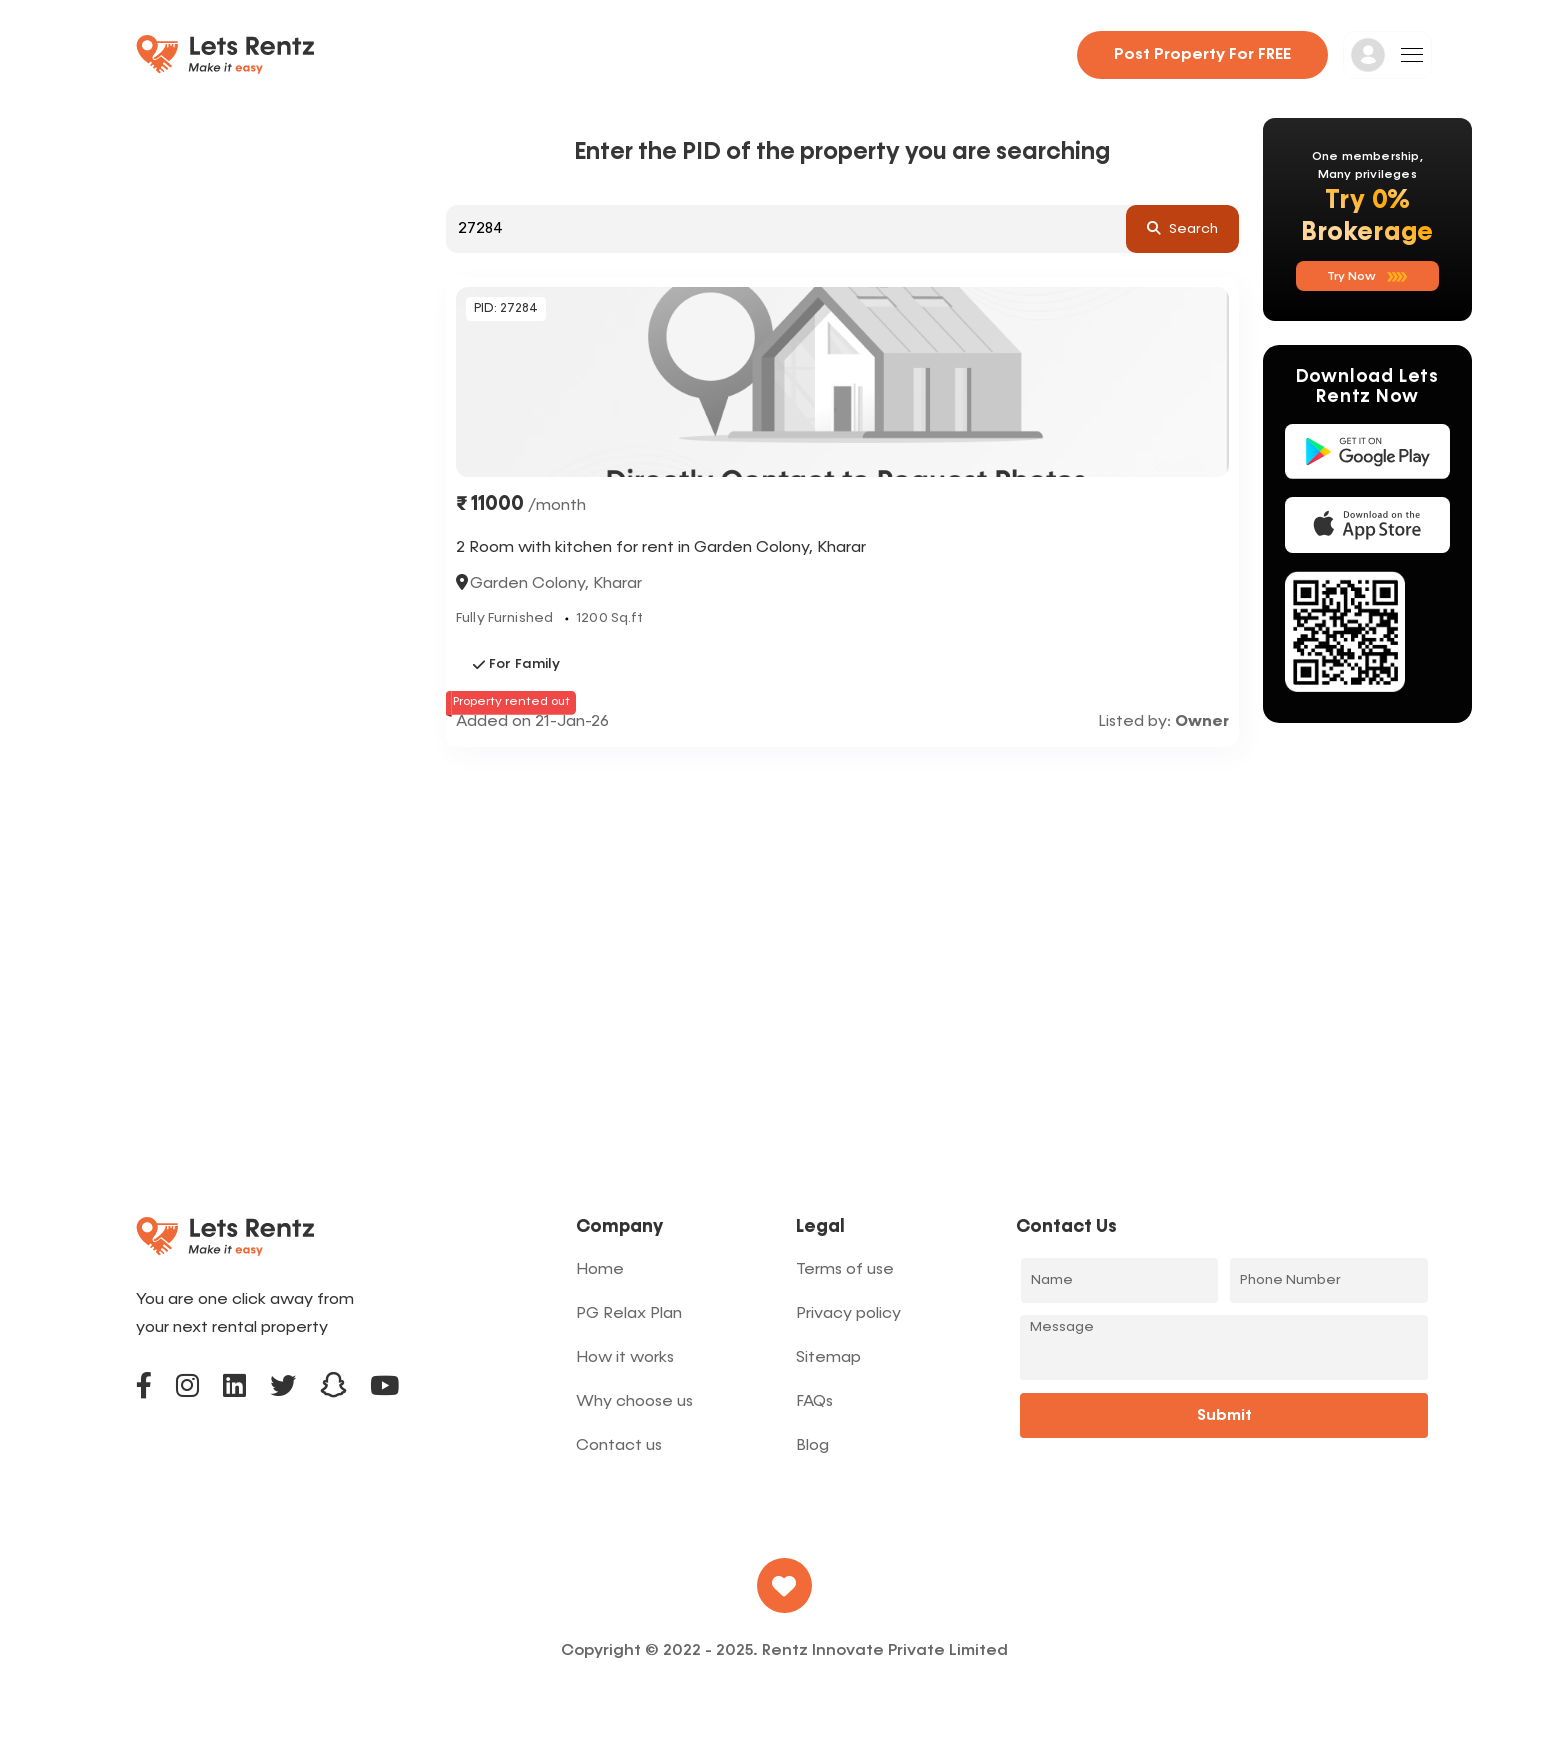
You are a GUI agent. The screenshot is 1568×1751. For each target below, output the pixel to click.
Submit (1224, 1416)
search (1182, 228)
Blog (812, 1446)
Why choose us (634, 1402)
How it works (625, 1358)
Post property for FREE (1202, 55)
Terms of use (845, 1270)
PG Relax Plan (629, 1314)
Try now (1367, 277)
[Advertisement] (842, 896)
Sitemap (828, 1358)
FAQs (814, 1402)
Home (600, 1270)
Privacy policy (848, 1314)
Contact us (619, 1446)
